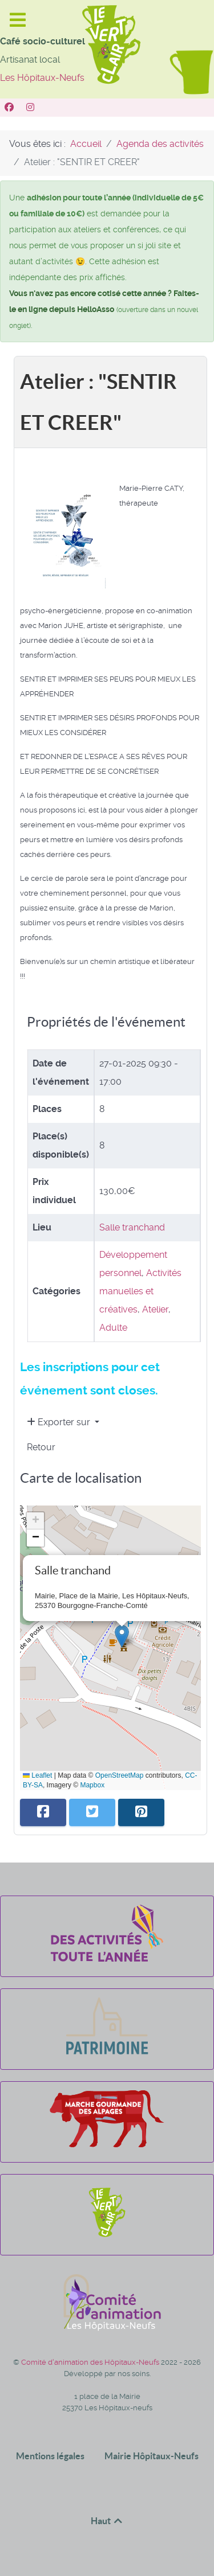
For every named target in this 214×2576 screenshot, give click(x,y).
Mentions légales (50, 2456)
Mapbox (92, 1785)
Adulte (113, 1327)
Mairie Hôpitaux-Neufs (151, 2456)
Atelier (155, 1309)
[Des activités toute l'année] (107, 1958)
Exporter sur (59, 1422)
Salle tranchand (132, 1227)
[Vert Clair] (10, 107)
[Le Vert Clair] (107, 2237)
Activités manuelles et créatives (140, 1291)
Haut (107, 2521)
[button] (122, 1636)
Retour (41, 1447)
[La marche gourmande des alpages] (107, 2144)
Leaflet (37, 1775)
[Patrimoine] (107, 2051)
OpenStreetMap (119, 1775)
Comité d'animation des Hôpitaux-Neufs (91, 2362)
